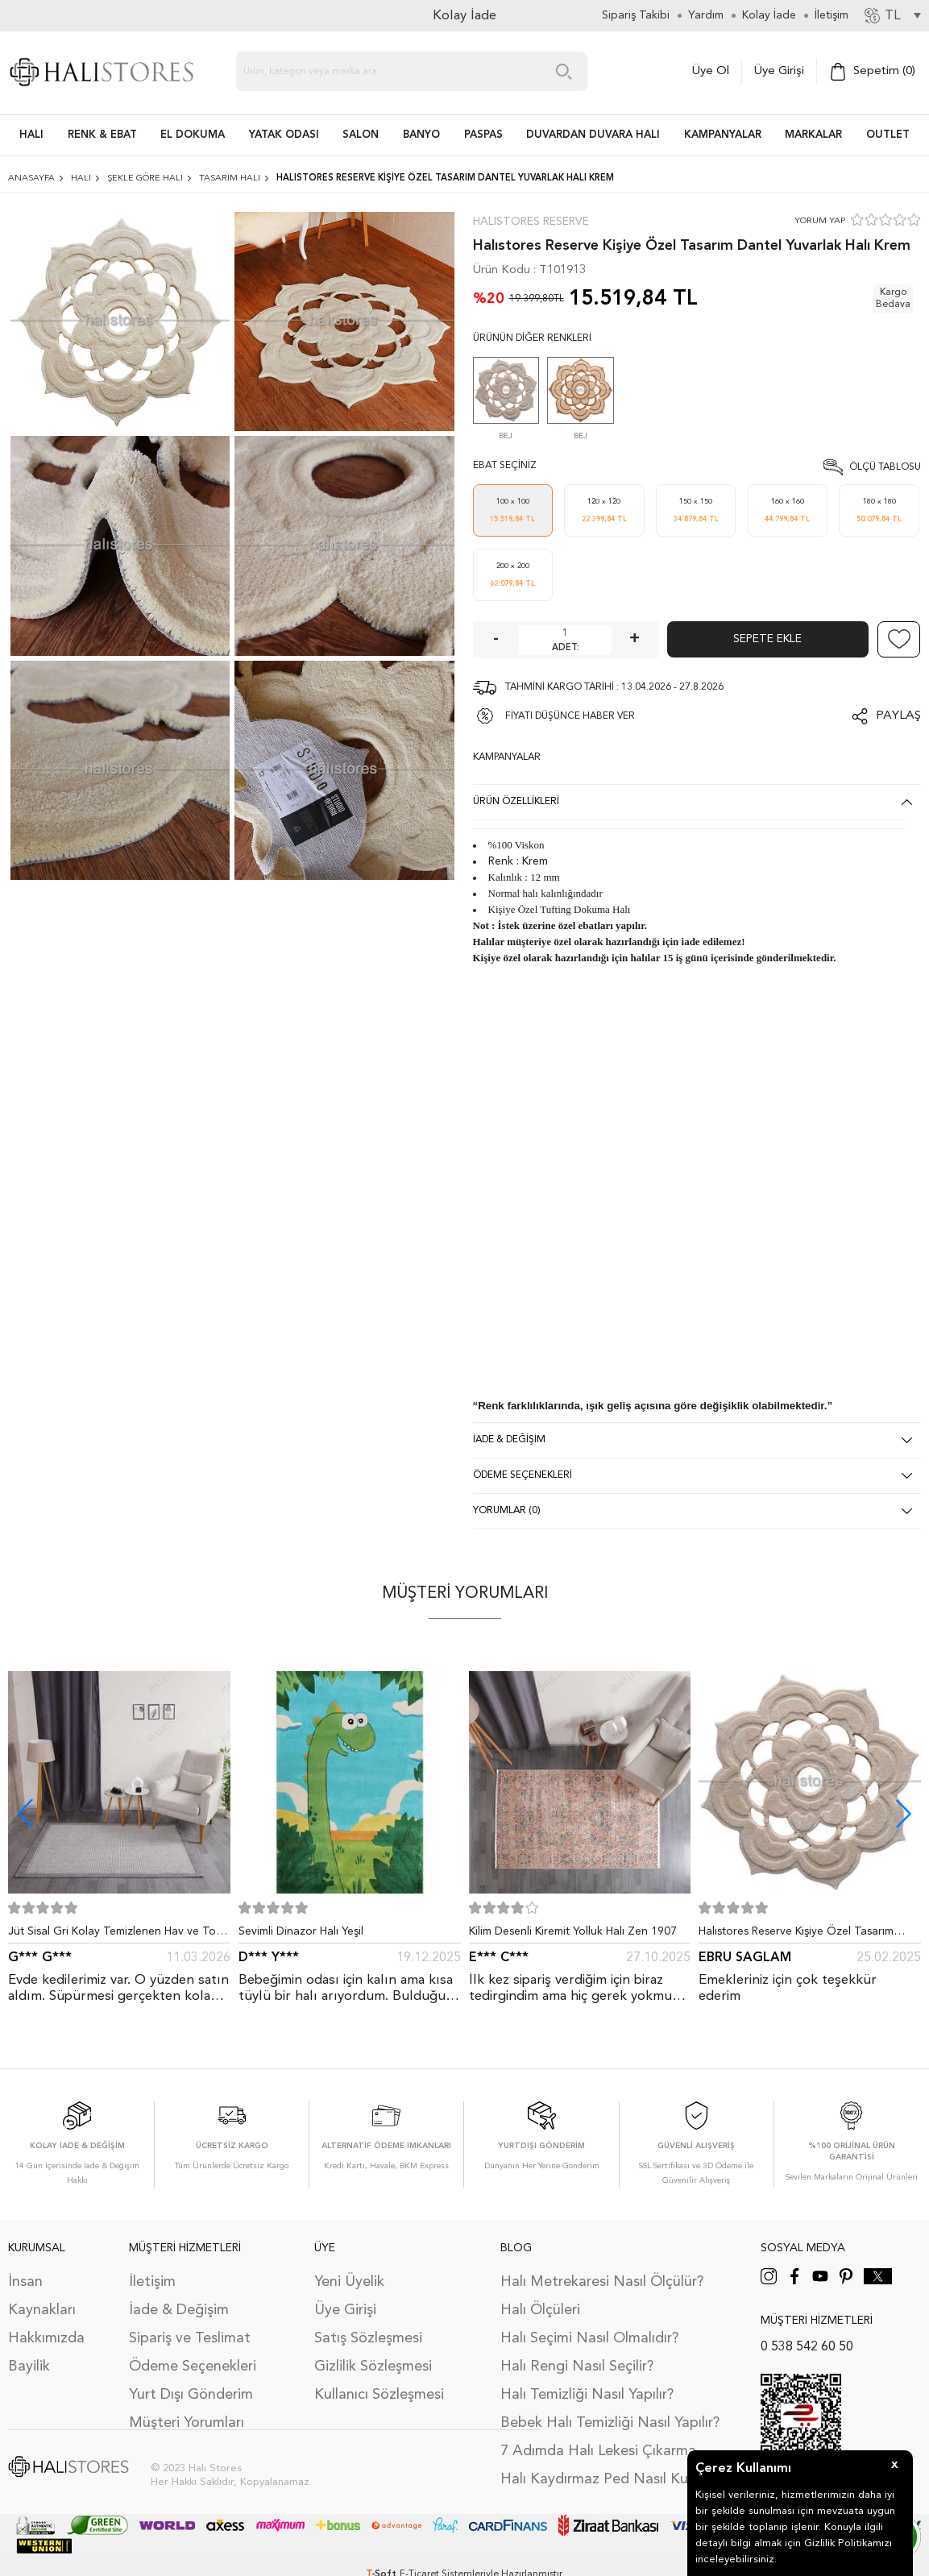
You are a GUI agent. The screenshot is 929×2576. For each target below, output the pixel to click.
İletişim (152, 2282)
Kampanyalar (722, 135)
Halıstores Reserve (531, 221)
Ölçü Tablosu (885, 467)
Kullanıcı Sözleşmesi (379, 2394)
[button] (904, 1813)
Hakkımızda (46, 2338)
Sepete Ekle (767, 639)
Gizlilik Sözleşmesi (373, 2366)
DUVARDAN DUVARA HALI (593, 135)
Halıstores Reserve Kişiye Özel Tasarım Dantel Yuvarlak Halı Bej (796, 1934)
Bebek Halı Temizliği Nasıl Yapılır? (610, 2423)
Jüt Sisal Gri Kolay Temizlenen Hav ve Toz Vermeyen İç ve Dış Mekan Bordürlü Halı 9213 (115, 1934)
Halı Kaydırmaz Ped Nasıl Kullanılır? (616, 2479)
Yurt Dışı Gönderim (191, 2394)
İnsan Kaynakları (42, 2296)
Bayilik (29, 2366)
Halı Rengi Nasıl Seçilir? (576, 2366)
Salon (360, 135)
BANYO (421, 135)
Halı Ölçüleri (540, 2310)
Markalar (813, 135)
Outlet (888, 135)
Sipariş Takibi (636, 15)
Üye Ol (710, 71)
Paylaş (898, 716)
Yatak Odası (284, 135)
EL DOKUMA (192, 135)
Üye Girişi (779, 71)
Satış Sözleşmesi (368, 2338)
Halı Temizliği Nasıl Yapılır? (587, 2394)
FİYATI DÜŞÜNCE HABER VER (570, 716)
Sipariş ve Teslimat (190, 2338)
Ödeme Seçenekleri (192, 2366)
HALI (31, 135)
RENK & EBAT (102, 135)
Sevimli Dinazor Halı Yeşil (300, 1931)
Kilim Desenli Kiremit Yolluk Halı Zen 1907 (573, 1931)
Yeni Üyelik (349, 2282)
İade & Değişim (179, 2310)
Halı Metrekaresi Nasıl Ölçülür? (601, 2282)
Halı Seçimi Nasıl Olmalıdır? (589, 2338)
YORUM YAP (819, 221)
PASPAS (483, 135)
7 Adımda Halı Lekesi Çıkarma (598, 2451)
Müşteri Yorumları (186, 2423)
